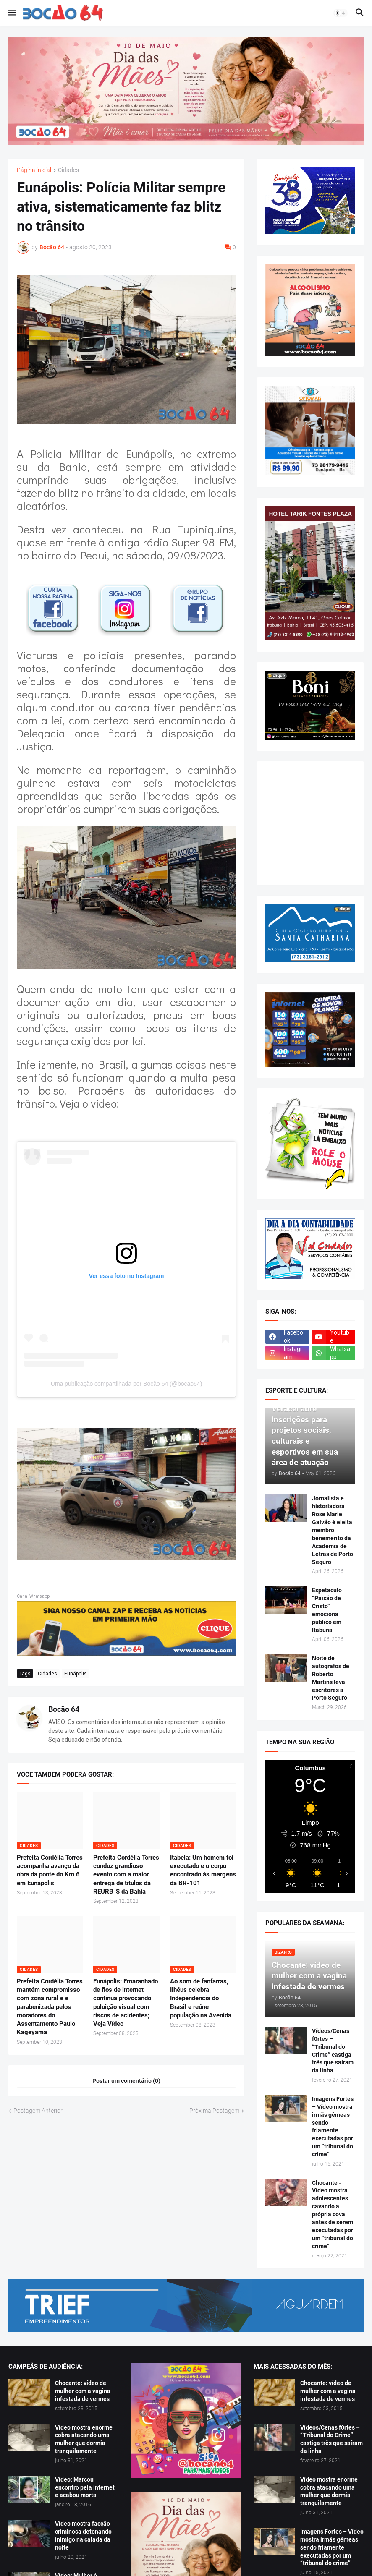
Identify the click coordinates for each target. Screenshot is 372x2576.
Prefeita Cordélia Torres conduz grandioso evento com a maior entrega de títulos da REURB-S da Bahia (126, 1874)
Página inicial (34, 170)
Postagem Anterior (38, 2110)
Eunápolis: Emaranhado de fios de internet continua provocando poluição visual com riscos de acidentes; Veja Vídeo (125, 2002)
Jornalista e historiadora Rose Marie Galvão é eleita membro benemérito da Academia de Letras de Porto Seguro (332, 1530)
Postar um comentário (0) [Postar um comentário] (126, 2080)
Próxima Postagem (214, 2110)
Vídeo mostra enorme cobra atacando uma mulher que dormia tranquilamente (84, 2439)
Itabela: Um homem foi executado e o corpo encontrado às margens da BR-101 (203, 1870)
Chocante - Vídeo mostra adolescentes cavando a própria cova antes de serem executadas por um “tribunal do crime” (332, 2214)
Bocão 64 (63, 1709)
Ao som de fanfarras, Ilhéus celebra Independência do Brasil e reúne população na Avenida (200, 1998)
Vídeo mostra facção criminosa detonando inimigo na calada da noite (83, 2535)
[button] (11, 13)
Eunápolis (75, 1674)
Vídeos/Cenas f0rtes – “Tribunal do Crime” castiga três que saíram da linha (333, 2050)
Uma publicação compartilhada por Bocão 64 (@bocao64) (126, 1383)
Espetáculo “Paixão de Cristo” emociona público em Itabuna (327, 1610)
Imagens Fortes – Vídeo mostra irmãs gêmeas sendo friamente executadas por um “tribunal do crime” (333, 2126)
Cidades (68, 170)
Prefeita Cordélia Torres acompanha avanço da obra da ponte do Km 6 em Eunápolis (50, 1870)
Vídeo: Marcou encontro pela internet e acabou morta (85, 2487)
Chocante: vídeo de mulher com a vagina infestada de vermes (82, 2391)
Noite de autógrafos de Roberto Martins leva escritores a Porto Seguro (330, 1678)
